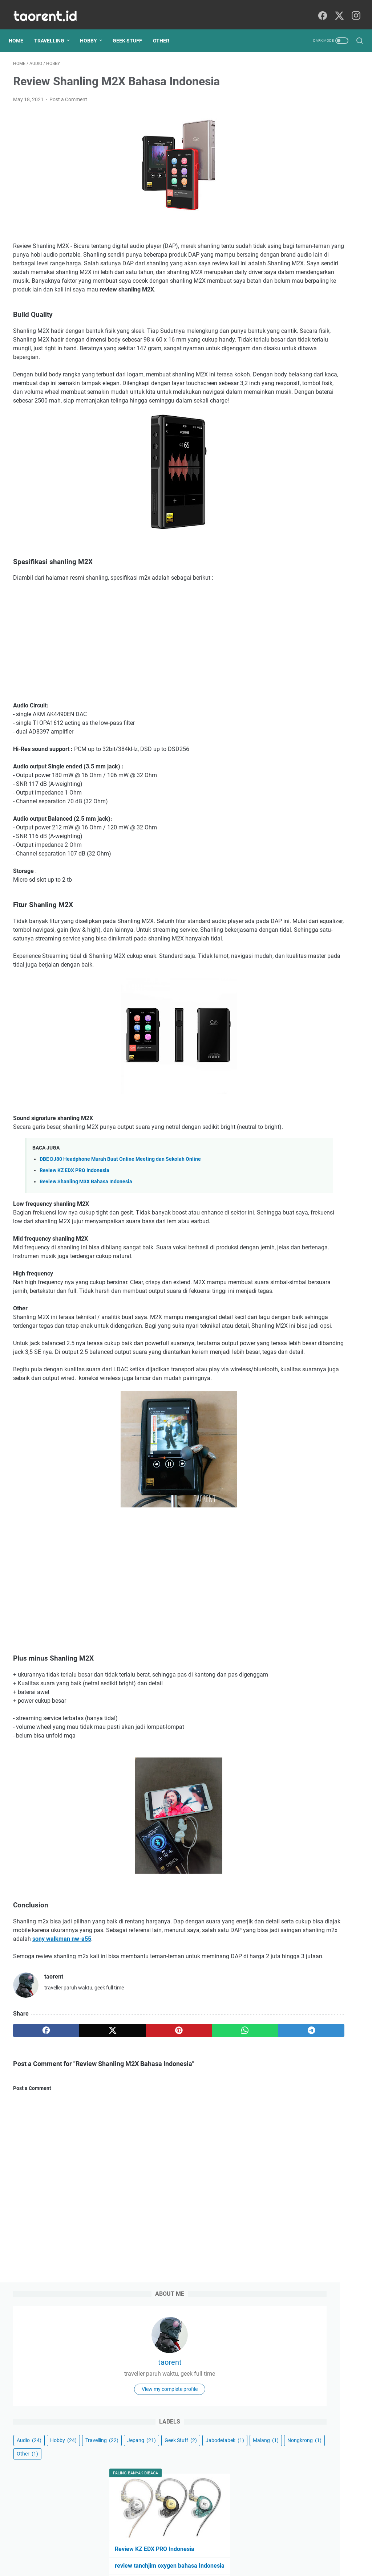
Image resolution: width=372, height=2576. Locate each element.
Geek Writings (196, 2565)
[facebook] (321, 9)
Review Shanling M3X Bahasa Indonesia (86, 1236)
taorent (314, 125)
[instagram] (354, 9)
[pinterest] (128, 2154)
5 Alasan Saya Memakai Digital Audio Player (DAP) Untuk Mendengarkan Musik (312, 410)
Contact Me (235, 2550)
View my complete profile (314, 164)
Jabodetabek (334, 246)
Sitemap (175, 2550)
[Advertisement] (128, 679)
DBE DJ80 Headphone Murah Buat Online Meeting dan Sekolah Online (120, 1214)
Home (20, 30)
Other (165, 30)
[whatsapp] (174, 2154)
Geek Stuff (131, 30)
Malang (286, 260)
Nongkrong (325, 260)
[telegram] (221, 2154)
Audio (286, 220)
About (151, 2550)
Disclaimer (203, 2550)
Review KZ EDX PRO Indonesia (74, 1225)
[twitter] (337, 9)
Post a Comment (68, 93)
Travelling (54, 30)
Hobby (92, 30)
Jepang (329, 233)
